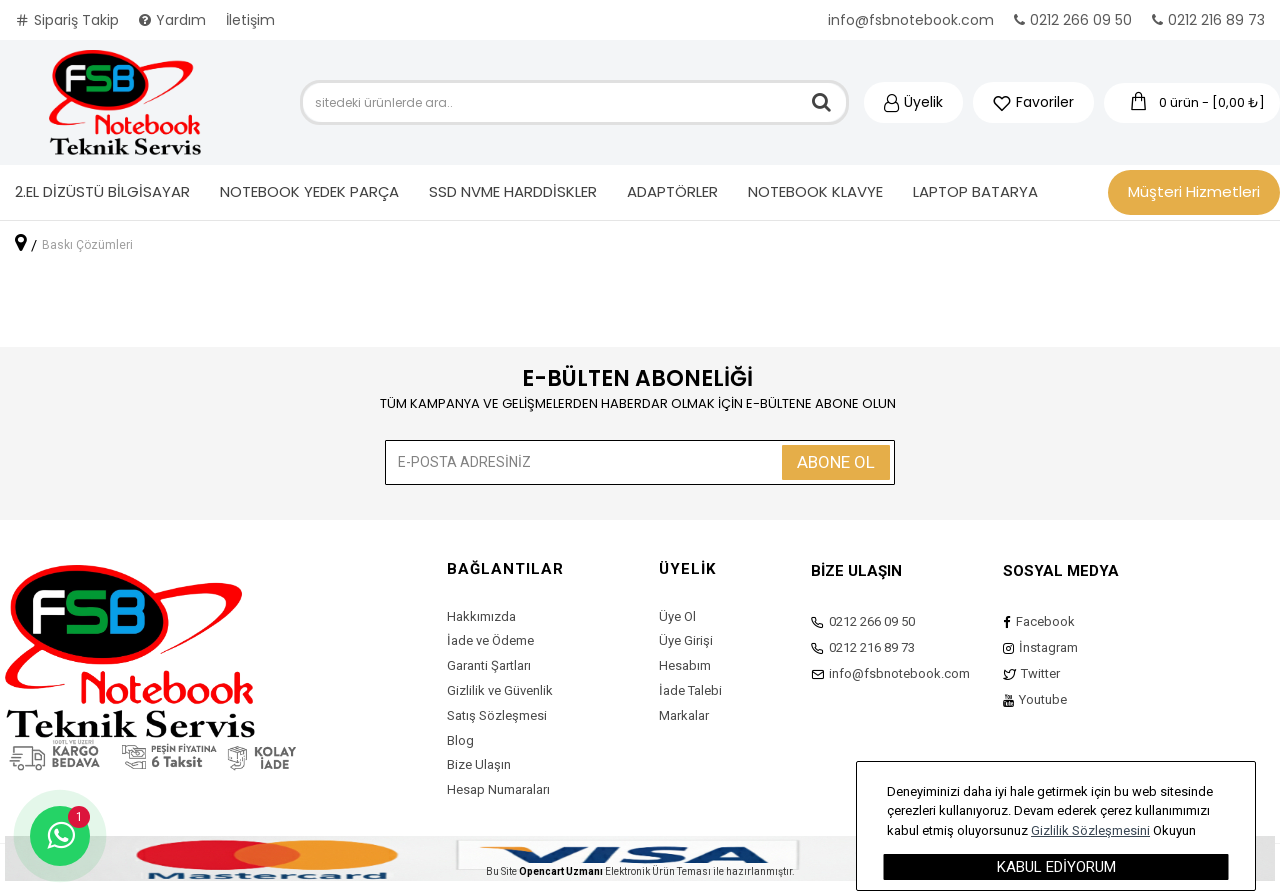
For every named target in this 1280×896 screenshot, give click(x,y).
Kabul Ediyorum (1056, 867)
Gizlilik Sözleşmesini (1090, 830)
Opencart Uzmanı (561, 871)
